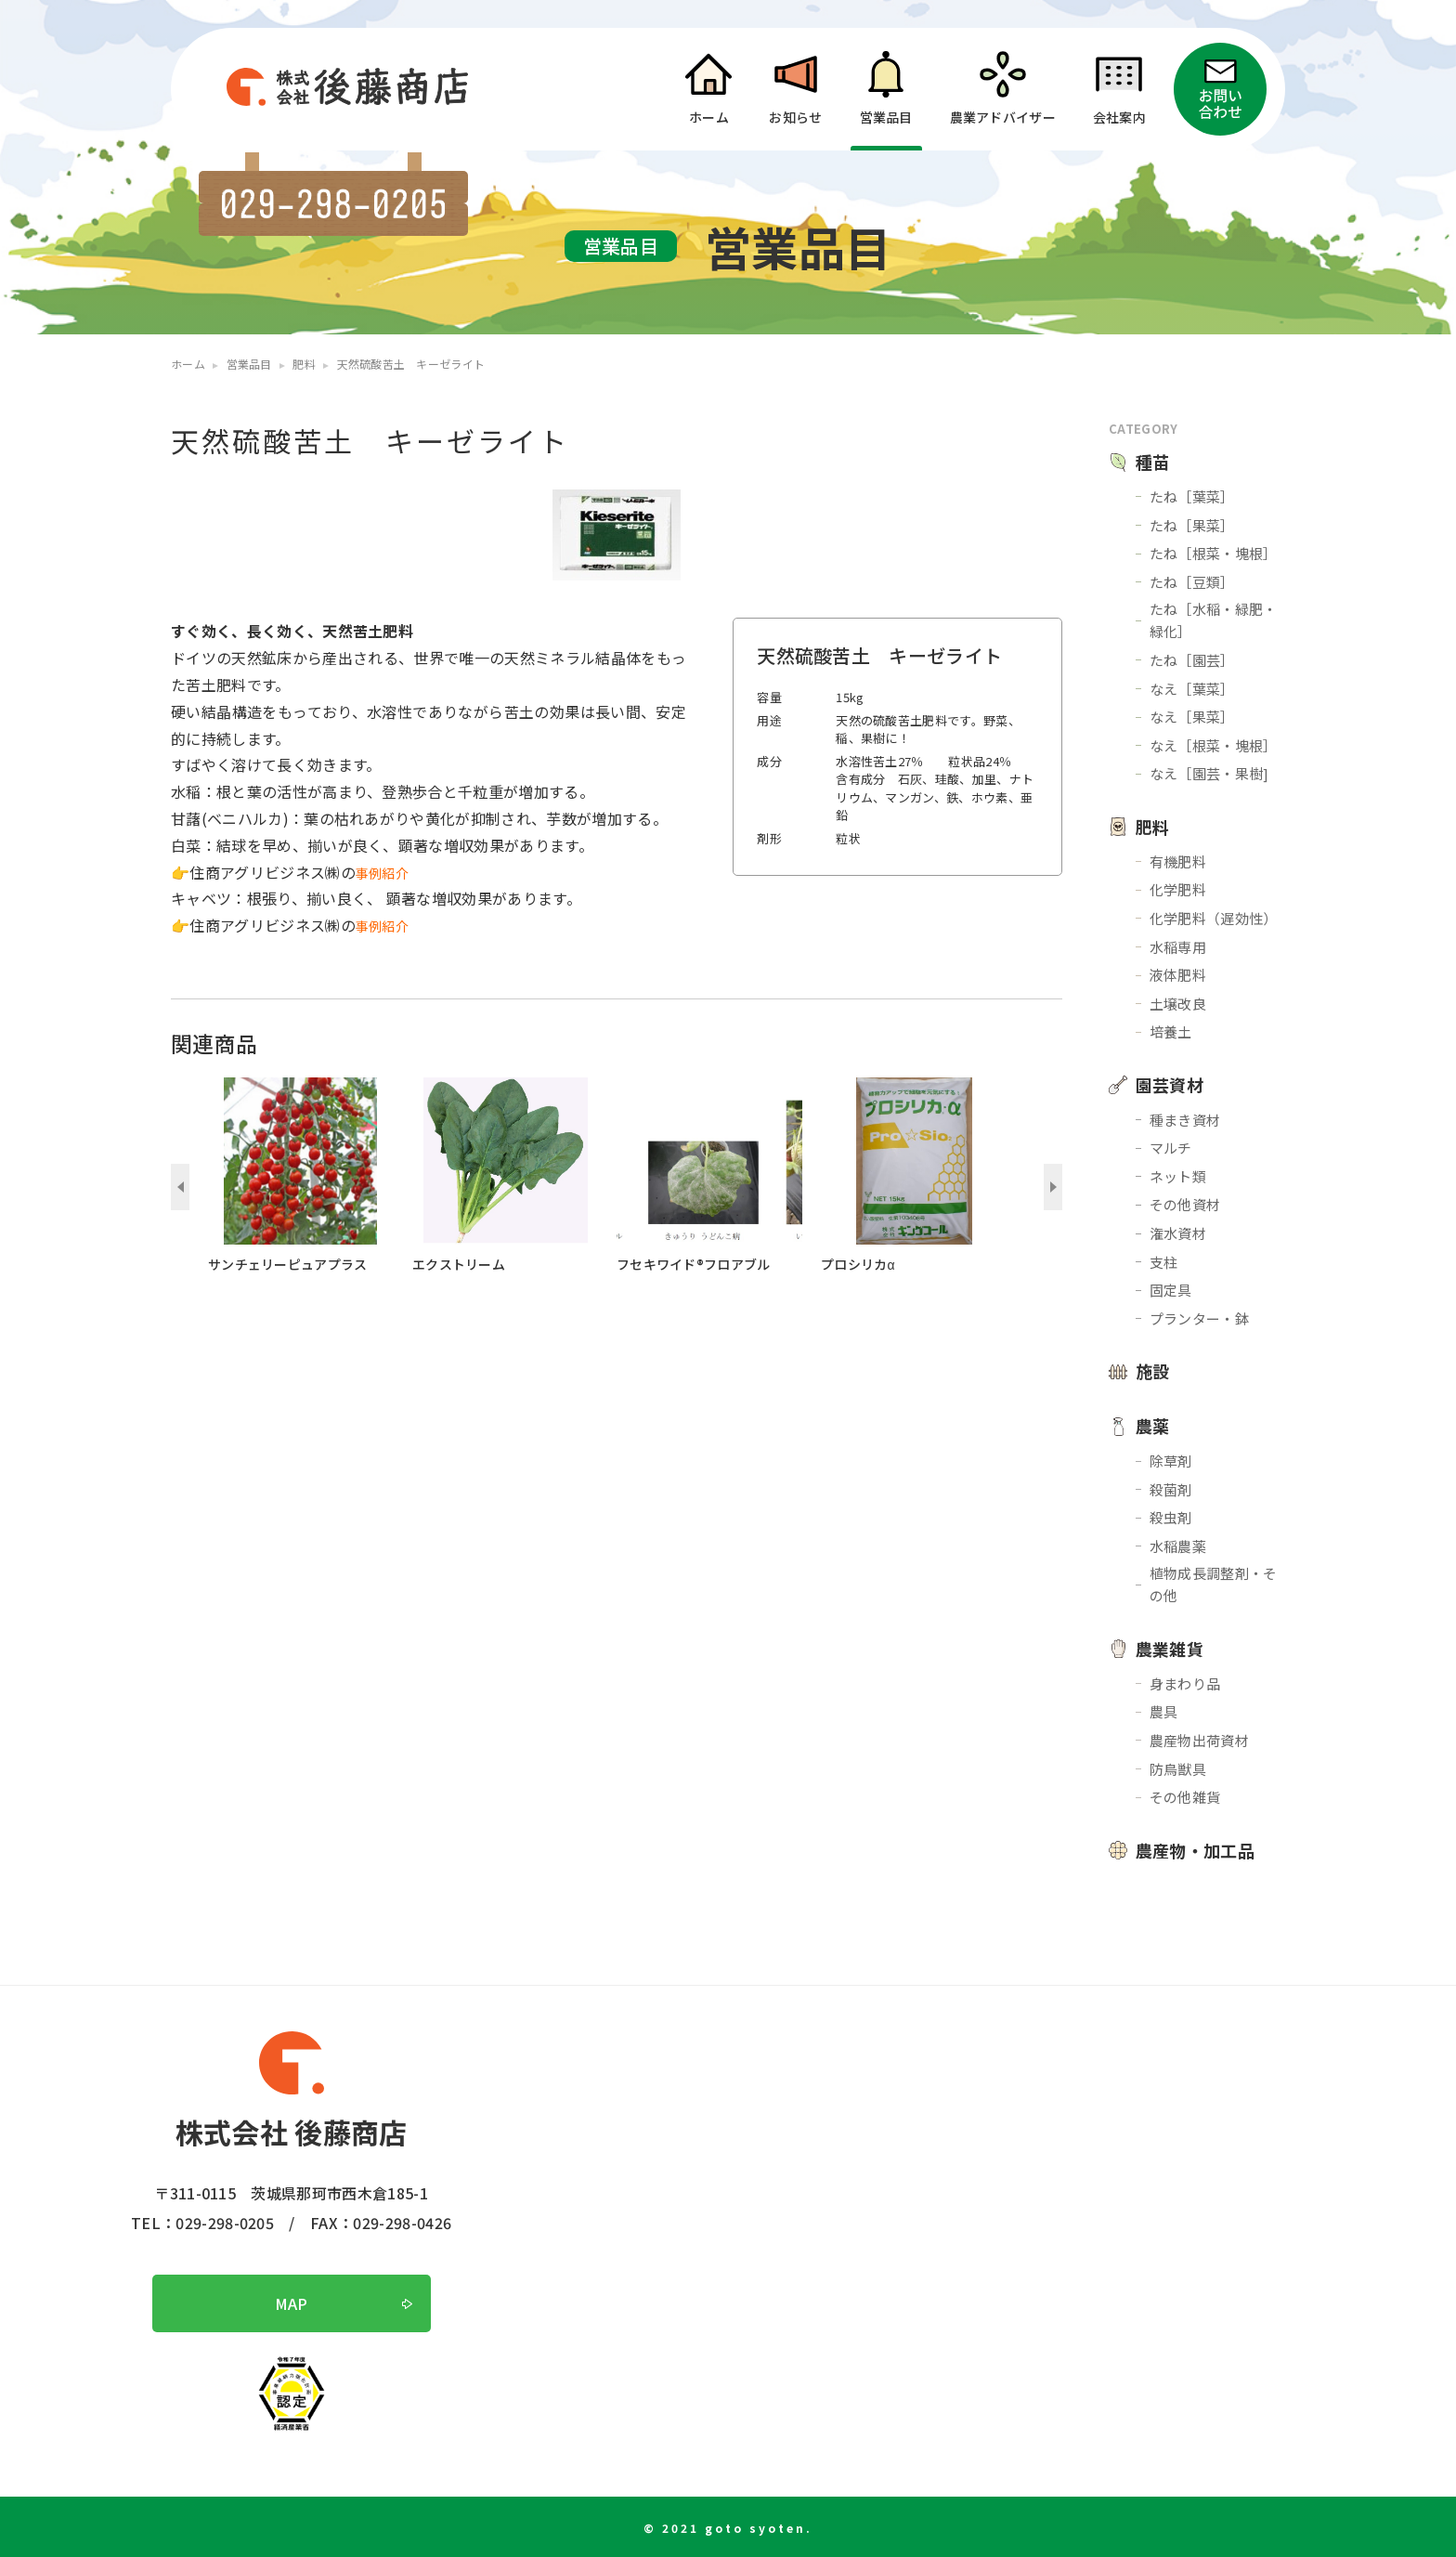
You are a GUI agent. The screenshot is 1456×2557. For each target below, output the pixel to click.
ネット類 (1178, 1176)
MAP (291, 2303)
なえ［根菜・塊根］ (1214, 745)
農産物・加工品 (1195, 1850)
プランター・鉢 (1199, 1318)
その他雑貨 (1185, 1797)
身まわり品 (1185, 1683)
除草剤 (1171, 1460)
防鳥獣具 (1178, 1769)
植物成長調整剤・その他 (1214, 1584)
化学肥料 (1178, 889)
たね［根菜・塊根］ (1214, 553)
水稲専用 (1178, 947)
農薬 (1153, 1426)
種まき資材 (1185, 1119)
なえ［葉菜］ (1192, 688)
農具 (1164, 1711)
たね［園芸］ (1192, 660)
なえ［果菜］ (1192, 716)
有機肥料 (1178, 861)
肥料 (1153, 827)
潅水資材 (1178, 1233)
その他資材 (1185, 1204)
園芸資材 (1169, 1085)
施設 (1153, 1371)
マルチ (1171, 1147)
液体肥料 (1178, 975)
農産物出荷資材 (1199, 1740)
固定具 (1171, 1289)
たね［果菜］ (1192, 525)
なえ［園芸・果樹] (1209, 773)
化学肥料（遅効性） (1214, 918)
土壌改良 (1178, 1003)
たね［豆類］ (1192, 582)
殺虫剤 (1171, 1517)
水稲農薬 (1178, 1546)
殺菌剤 (1171, 1489)
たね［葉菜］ (1192, 496)
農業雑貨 (1169, 1649)
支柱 (1164, 1262)
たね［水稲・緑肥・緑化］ (1214, 620)
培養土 (1171, 1031)
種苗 (1153, 462)
